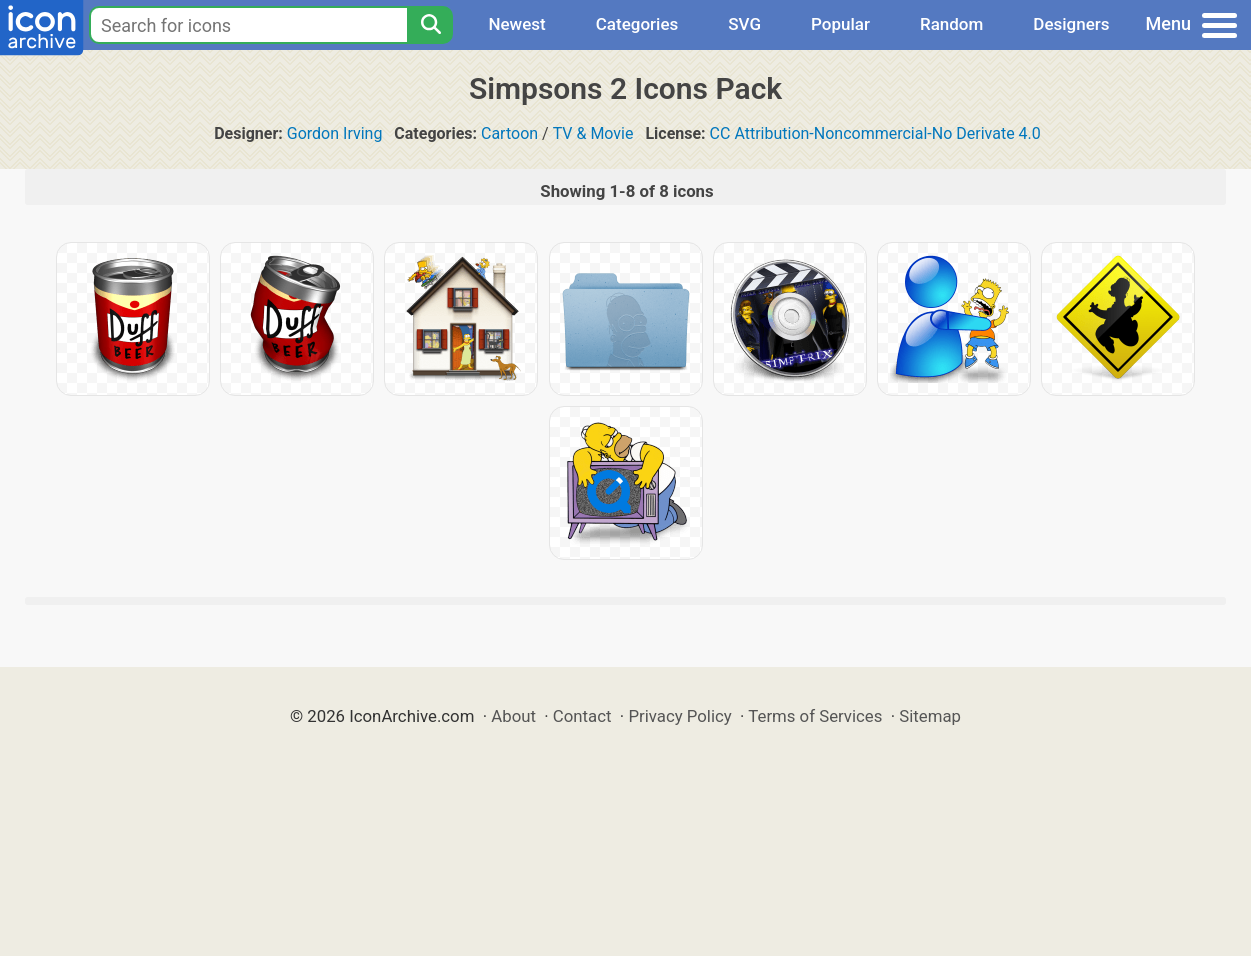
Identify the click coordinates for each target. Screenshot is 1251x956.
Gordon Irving (335, 133)
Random (951, 24)
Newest (516, 24)
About (513, 716)
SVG (744, 24)
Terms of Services (815, 716)
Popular (840, 24)
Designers (1071, 24)
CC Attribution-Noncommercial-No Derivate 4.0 (875, 133)
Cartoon (509, 133)
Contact (582, 716)
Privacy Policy (679, 716)
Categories (637, 24)
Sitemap (930, 716)
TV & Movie (593, 133)
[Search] (430, 25)
